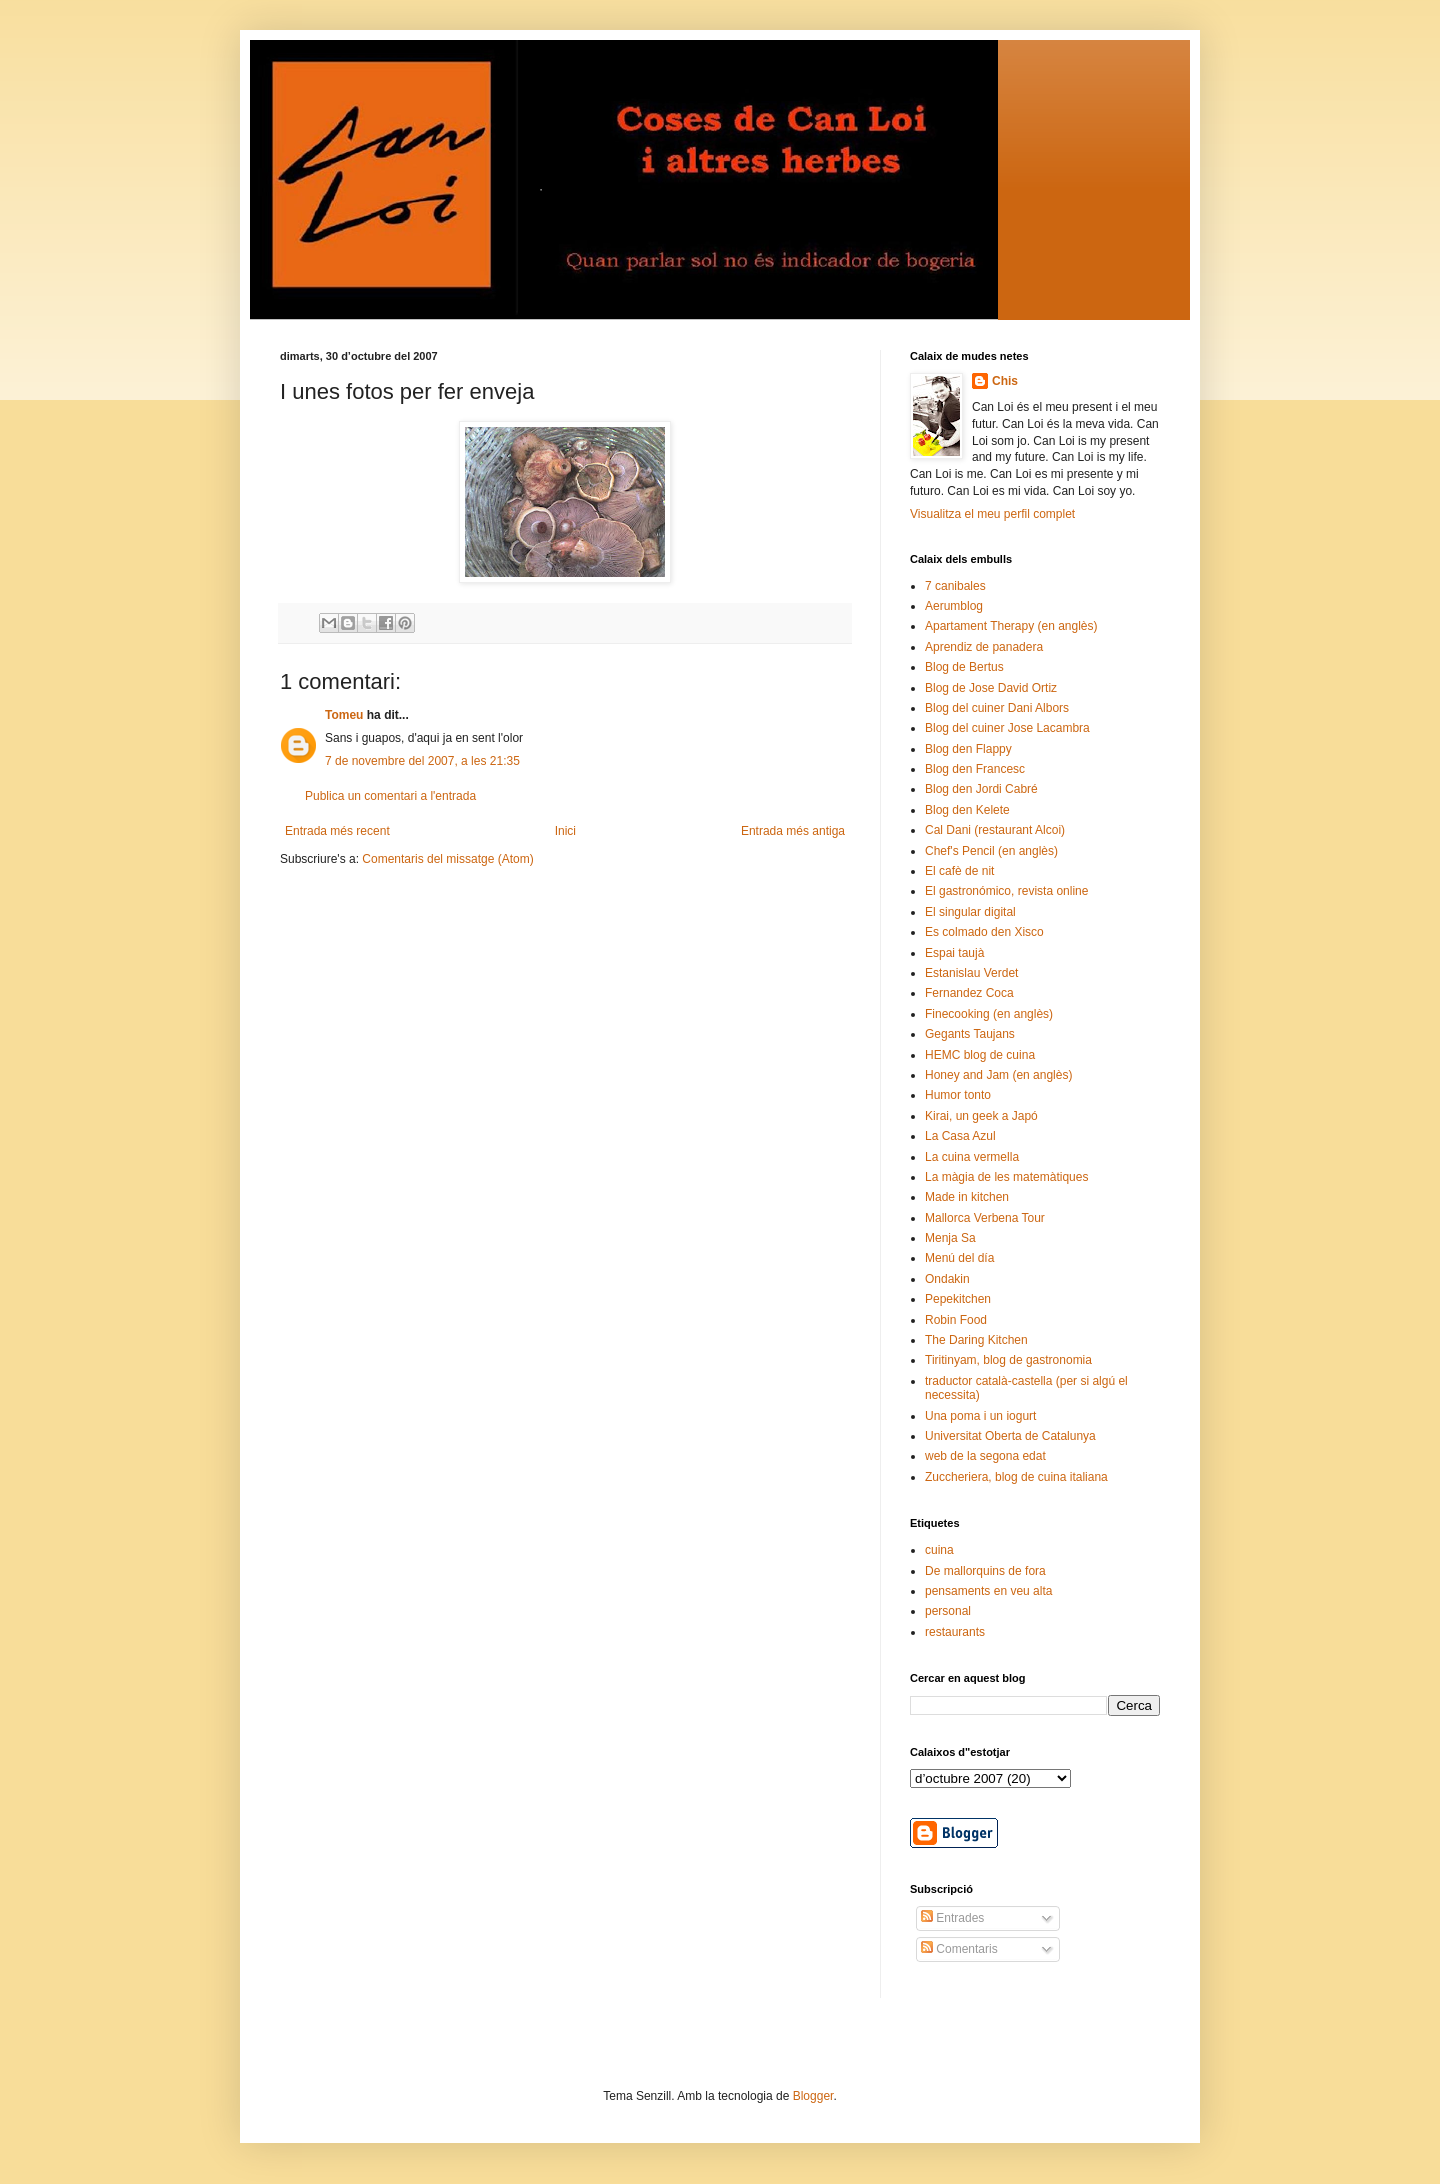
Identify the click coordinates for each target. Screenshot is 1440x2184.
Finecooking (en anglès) (989, 1014)
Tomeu (344, 715)
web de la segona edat (985, 1456)
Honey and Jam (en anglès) (998, 1075)
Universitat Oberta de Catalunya (1010, 1436)
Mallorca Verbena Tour (985, 1218)
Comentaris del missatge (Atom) (447, 859)
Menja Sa (950, 1238)
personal (948, 1611)
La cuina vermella (972, 1157)
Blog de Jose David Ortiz (991, 688)
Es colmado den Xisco (984, 932)
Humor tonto (958, 1095)
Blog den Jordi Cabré (981, 789)
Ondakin (947, 1279)
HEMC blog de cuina (980, 1055)
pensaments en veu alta (988, 1591)
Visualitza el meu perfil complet (992, 514)
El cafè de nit (959, 871)
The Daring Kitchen (976, 1340)
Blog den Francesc (975, 769)
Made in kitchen (967, 1197)
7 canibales (955, 586)
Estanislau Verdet (971, 973)
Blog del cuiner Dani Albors (997, 708)
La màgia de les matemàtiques (1006, 1177)
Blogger (813, 2096)
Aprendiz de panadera (984, 647)
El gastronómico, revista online (1006, 891)
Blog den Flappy (968, 749)
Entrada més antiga (793, 831)
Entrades (952, 1918)
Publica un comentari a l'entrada (390, 796)
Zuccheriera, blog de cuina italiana (1016, 1477)
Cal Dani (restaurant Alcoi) (995, 830)
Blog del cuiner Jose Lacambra (1007, 728)
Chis (1005, 381)
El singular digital (970, 912)
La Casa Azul (960, 1136)
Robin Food (956, 1320)
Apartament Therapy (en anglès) (1011, 626)
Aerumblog (954, 606)
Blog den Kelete (967, 810)
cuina (939, 1550)
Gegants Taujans (970, 1034)
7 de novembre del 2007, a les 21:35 (422, 761)
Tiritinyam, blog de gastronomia (1008, 1360)
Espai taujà (954, 953)
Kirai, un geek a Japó (981, 1116)
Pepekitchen (958, 1299)
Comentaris (959, 1949)
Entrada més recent (337, 831)
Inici (565, 831)
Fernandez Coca (969, 993)
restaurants (955, 1632)
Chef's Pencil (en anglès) (991, 851)
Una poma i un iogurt (980, 1416)
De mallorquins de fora (985, 1571)
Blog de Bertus (964, 667)
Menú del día (959, 1258)
